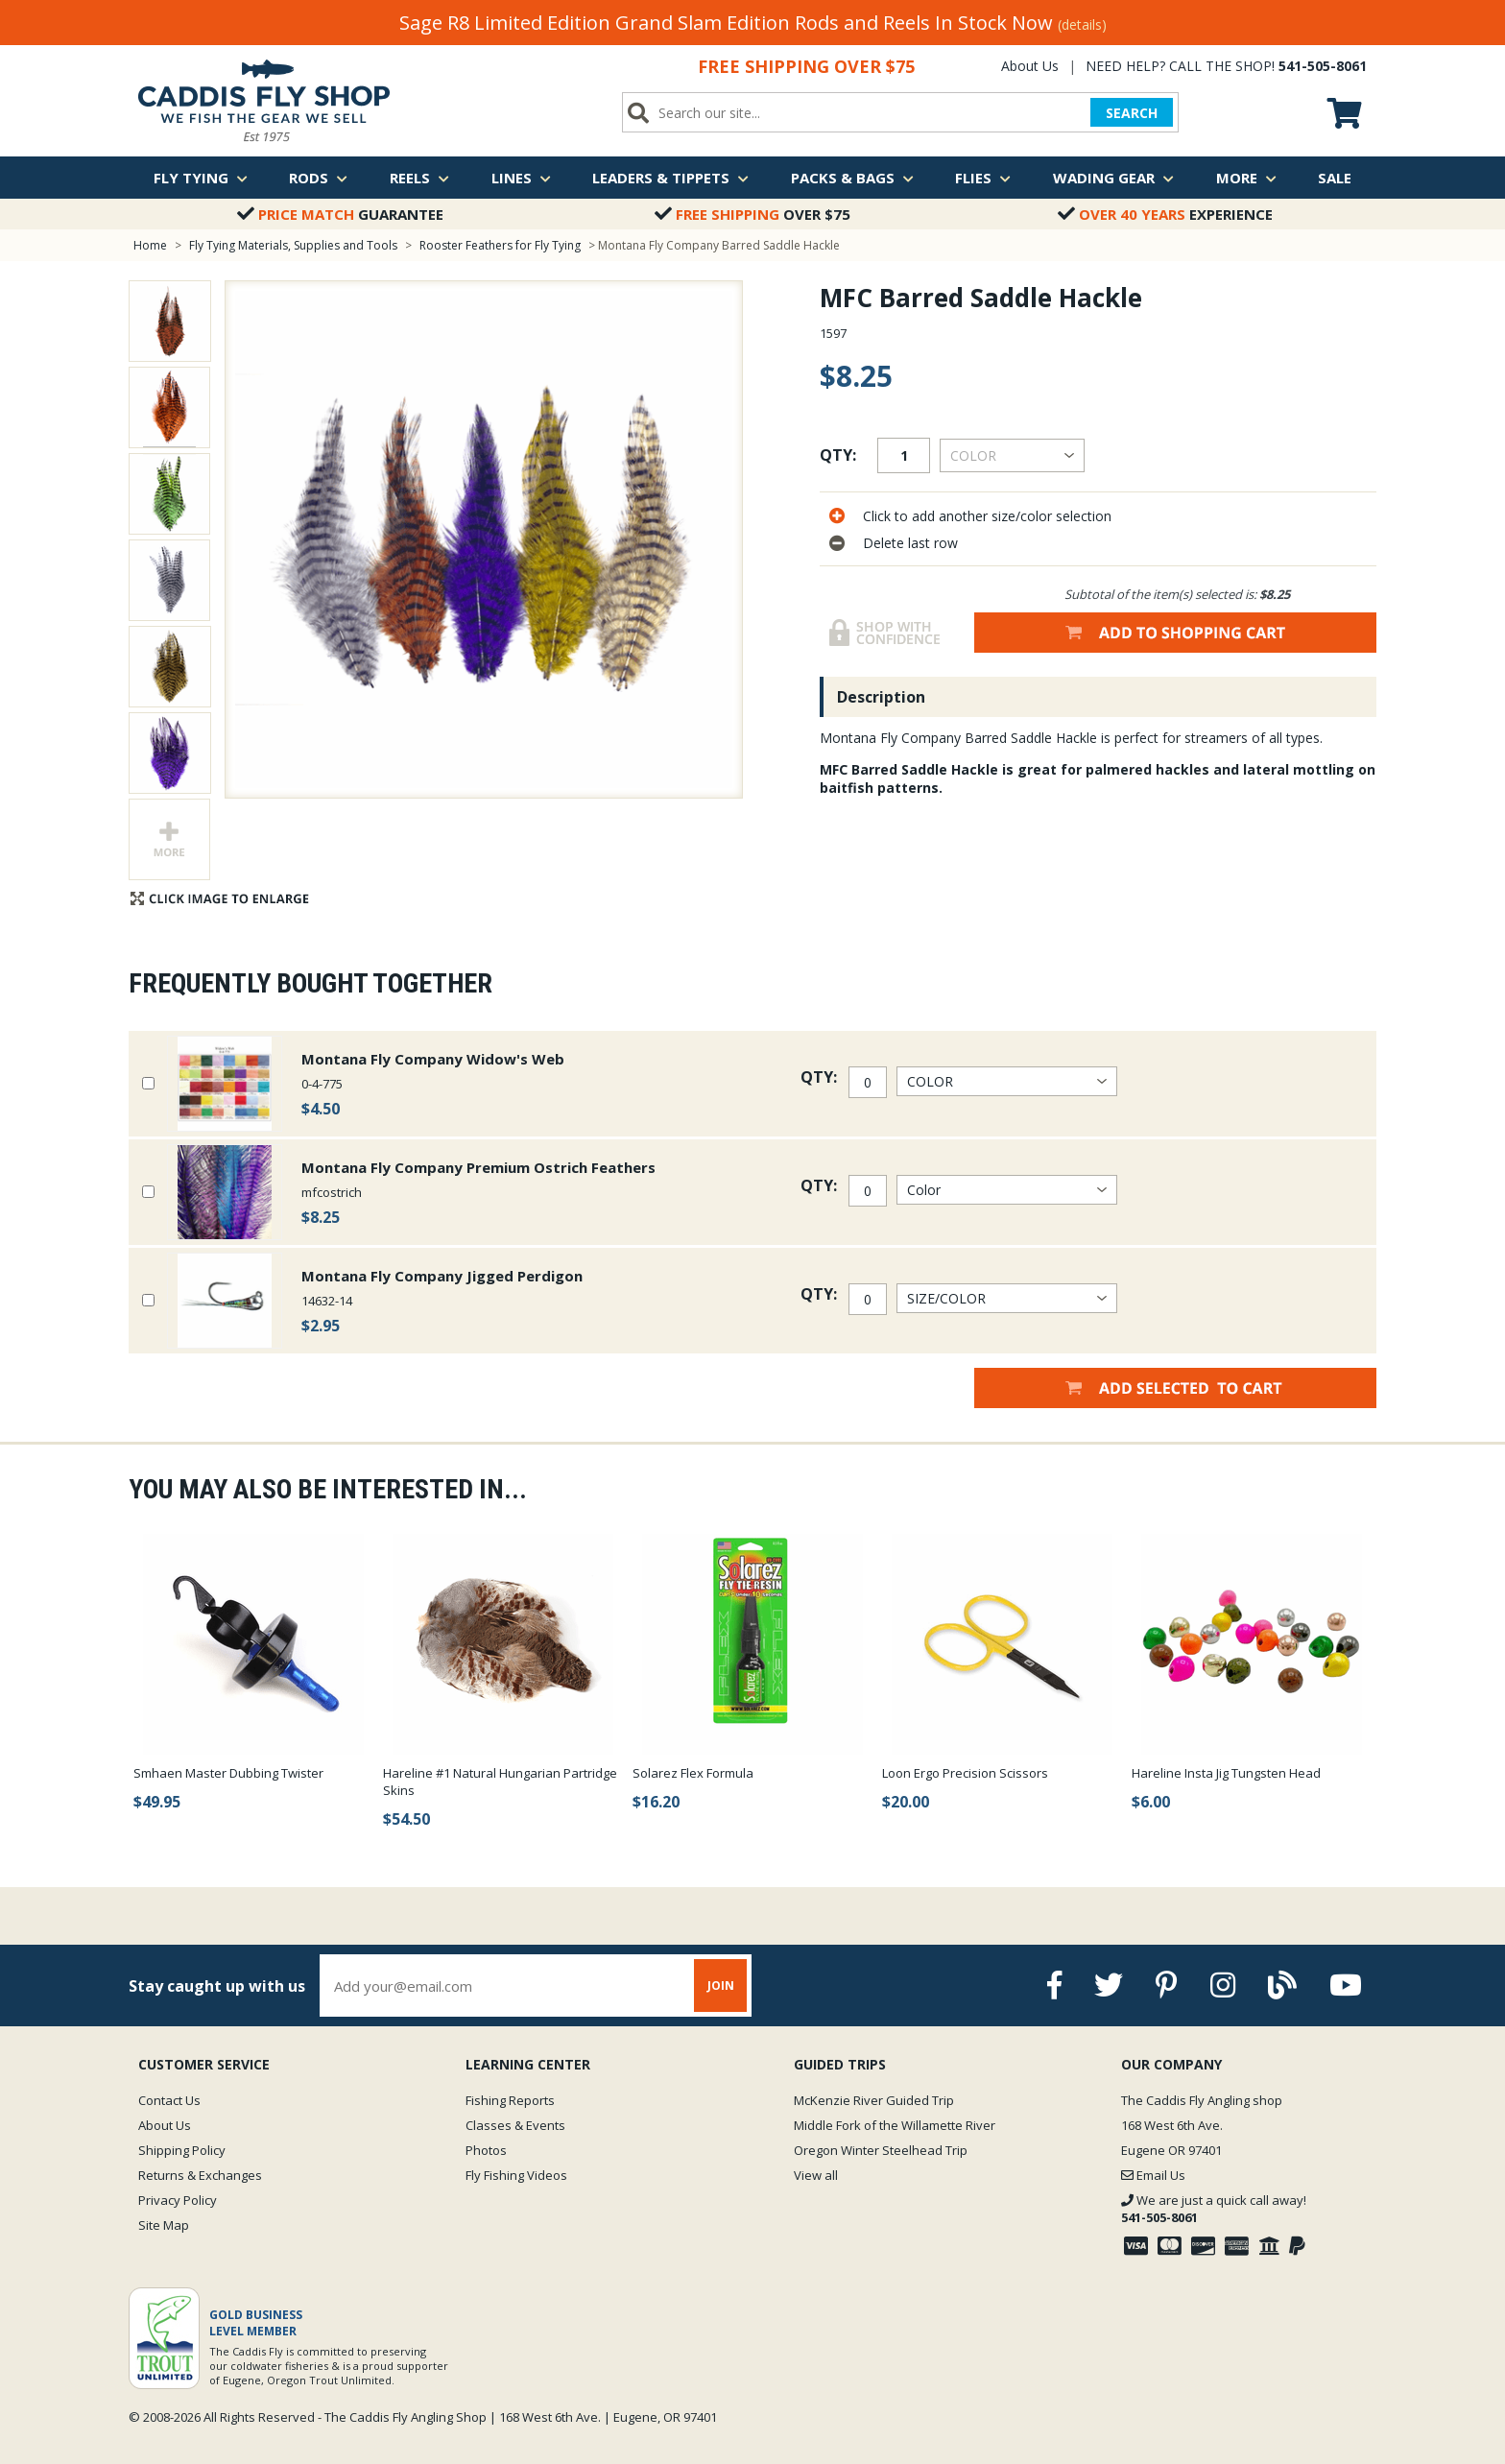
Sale (1334, 177)
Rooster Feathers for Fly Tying (500, 245)
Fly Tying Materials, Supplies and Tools (293, 245)
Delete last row (910, 543)
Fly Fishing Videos (516, 2175)
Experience (1165, 214)
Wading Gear (1113, 177)
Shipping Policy (182, 2150)
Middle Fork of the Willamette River (894, 2125)
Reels (419, 177)
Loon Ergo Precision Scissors (965, 1773)
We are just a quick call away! (1213, 2208)
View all (816, 2175)
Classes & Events (515, 2125)
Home (150, 245)
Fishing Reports (510, 2100)
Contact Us (169, 2100)
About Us (1030, 66)
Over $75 (752, 214)
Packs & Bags (852, 177)
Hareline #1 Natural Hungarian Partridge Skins (500, 1781)
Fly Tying (201, 177)
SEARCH (1132, 113)
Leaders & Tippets (670, 177)
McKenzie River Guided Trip (874, 2100)
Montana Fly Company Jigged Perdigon (442, 1275)
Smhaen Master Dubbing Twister (228, 1773)
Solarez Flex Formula (693, 1773)
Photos (486, 2150)
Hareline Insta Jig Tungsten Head (1226, 1773)
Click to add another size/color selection (987, 516)
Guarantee (340, 214)
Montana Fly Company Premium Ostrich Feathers (478, 1167)
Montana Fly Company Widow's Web (432, 1058)
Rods (318, 177)
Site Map (163, 2225)
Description (881, 696)
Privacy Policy (177, 2200)
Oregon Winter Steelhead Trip (881, 2150)
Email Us (1153, 2175)
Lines (521, 177)
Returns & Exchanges (200, 2175)
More (1246, 177)
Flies (983, 177)
